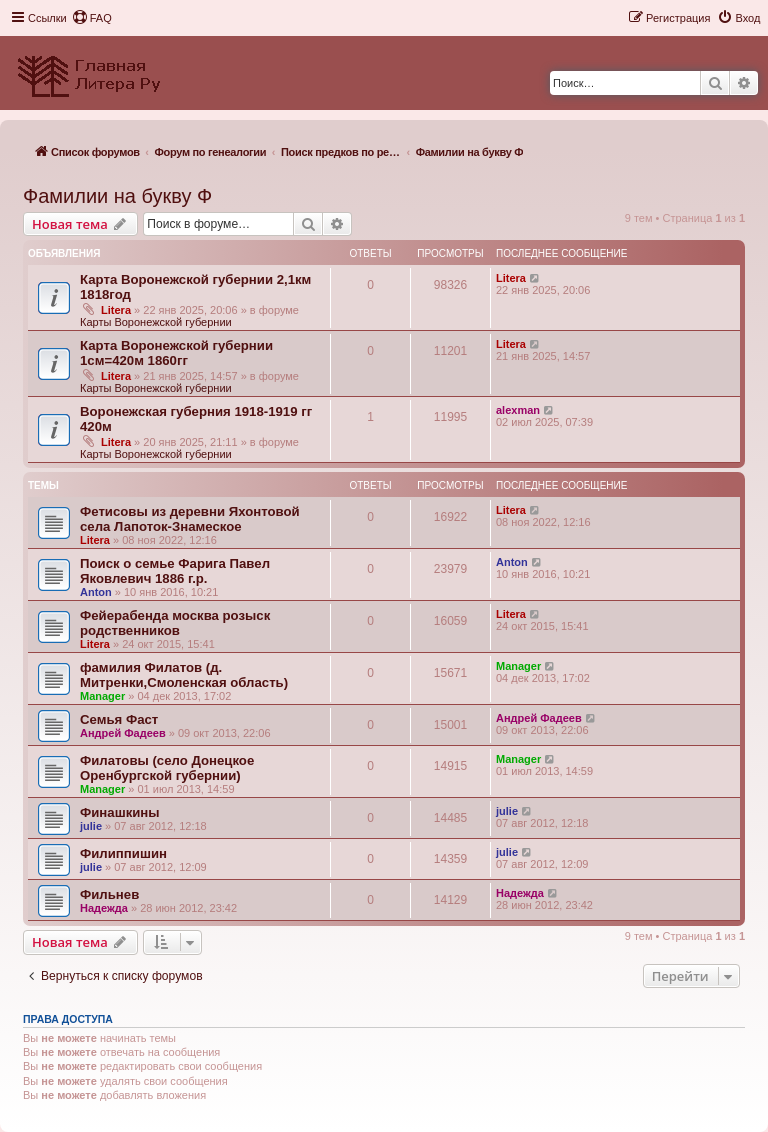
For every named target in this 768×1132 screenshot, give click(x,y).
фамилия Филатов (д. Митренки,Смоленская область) (184, 675)
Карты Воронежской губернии (156, 322)
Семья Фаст (119, 719)
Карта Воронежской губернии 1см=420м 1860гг (176, 353)
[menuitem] (92, 18)
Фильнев (109, 894)
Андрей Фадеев (123, 733)
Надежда (104, 908)
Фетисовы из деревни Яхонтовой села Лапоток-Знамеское (190, 519)
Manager (102, 696)
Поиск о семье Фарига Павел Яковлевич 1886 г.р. (175, 571)
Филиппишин (123, 853)
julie (91, 826)
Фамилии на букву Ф (117, 196)
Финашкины (120, 812)
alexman (518, 410)
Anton (96, 592)
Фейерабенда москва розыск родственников (175, 623)
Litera (116, 310)
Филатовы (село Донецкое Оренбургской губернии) (167, 768)
